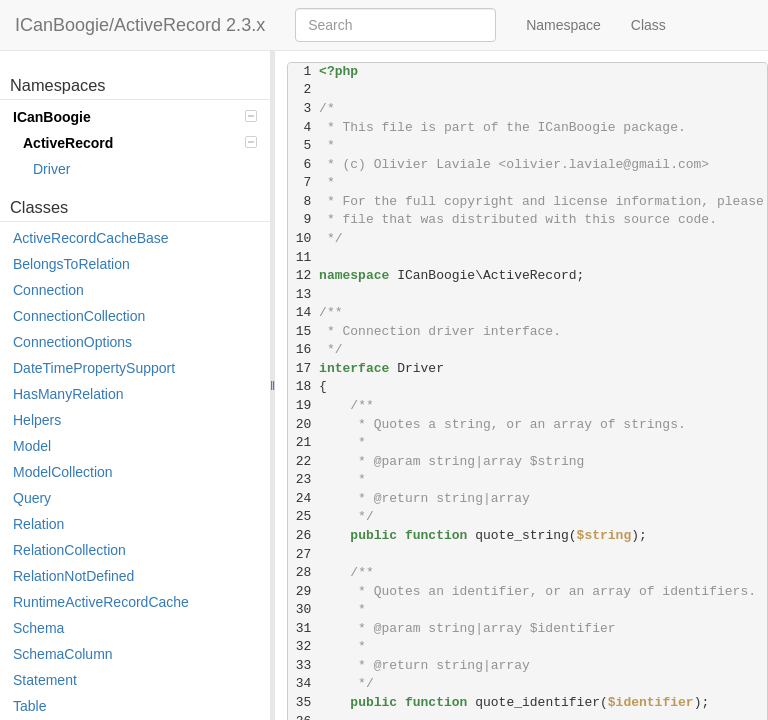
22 (303, 461)
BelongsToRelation (71, 264)
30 (303, 609)
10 (303, 238)
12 (303, 275)
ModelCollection (63, 472)
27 (303, 554)
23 (303, 479)
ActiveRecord (140, 143)
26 (303, 535)
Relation (38, 524)
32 (303, 646)
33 (303, 665)
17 (303, 368)
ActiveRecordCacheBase (91, 238)
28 (303, 572)
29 (303, 591)
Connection (48, 290)
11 (303, 257)
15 (303, 331)
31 (303, 628)
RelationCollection (69, 550)
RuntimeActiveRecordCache (101, 602)
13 (303, 294)
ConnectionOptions (72, 342)
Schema (38, 628)
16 (303, 349)
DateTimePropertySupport (94, 368)
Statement (45, 680)
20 (303, 424)
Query (32, 498)
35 (303, 702)
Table (29, 706)
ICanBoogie (135, 117)
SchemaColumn (63, 654)
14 (303, 312)
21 (303, 442)
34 (303, 683)
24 (303, 498)
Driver (51, 169)
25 (303, 516)
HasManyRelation (68, 394)
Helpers (37, 420)
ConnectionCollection (79, 316)
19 (303, 405)
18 (303, 386)
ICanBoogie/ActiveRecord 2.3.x (140, 25)
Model (32, 446)
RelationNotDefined (73, 576)
